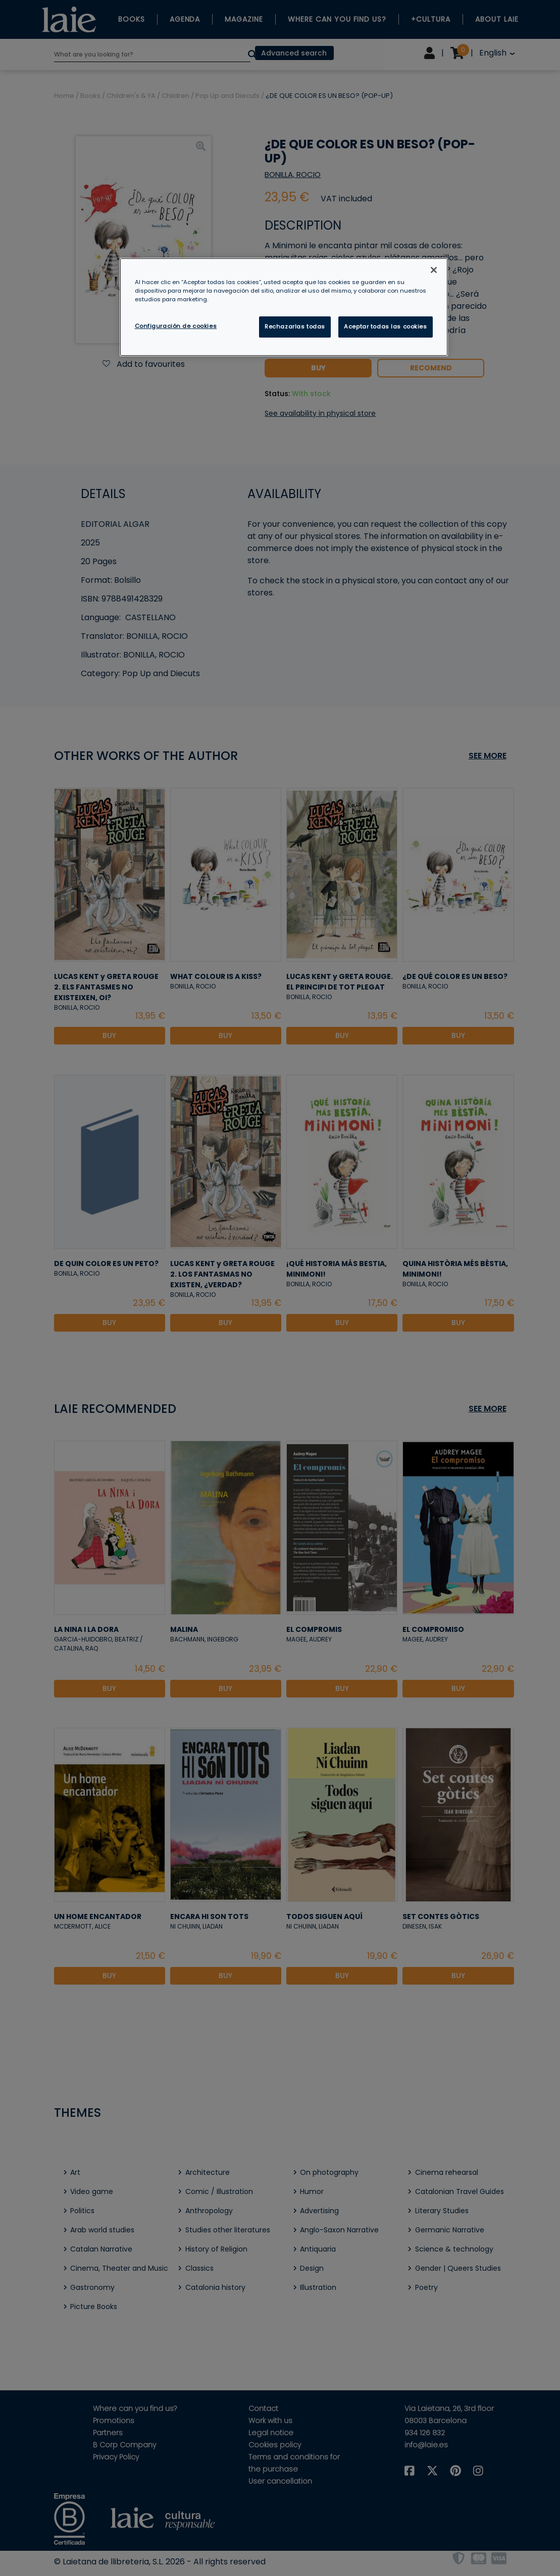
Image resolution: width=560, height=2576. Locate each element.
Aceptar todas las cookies (385, 326)
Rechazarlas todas (295, 326)
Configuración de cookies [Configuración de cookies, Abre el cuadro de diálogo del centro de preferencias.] (176, 326)
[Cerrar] (434, 270)
